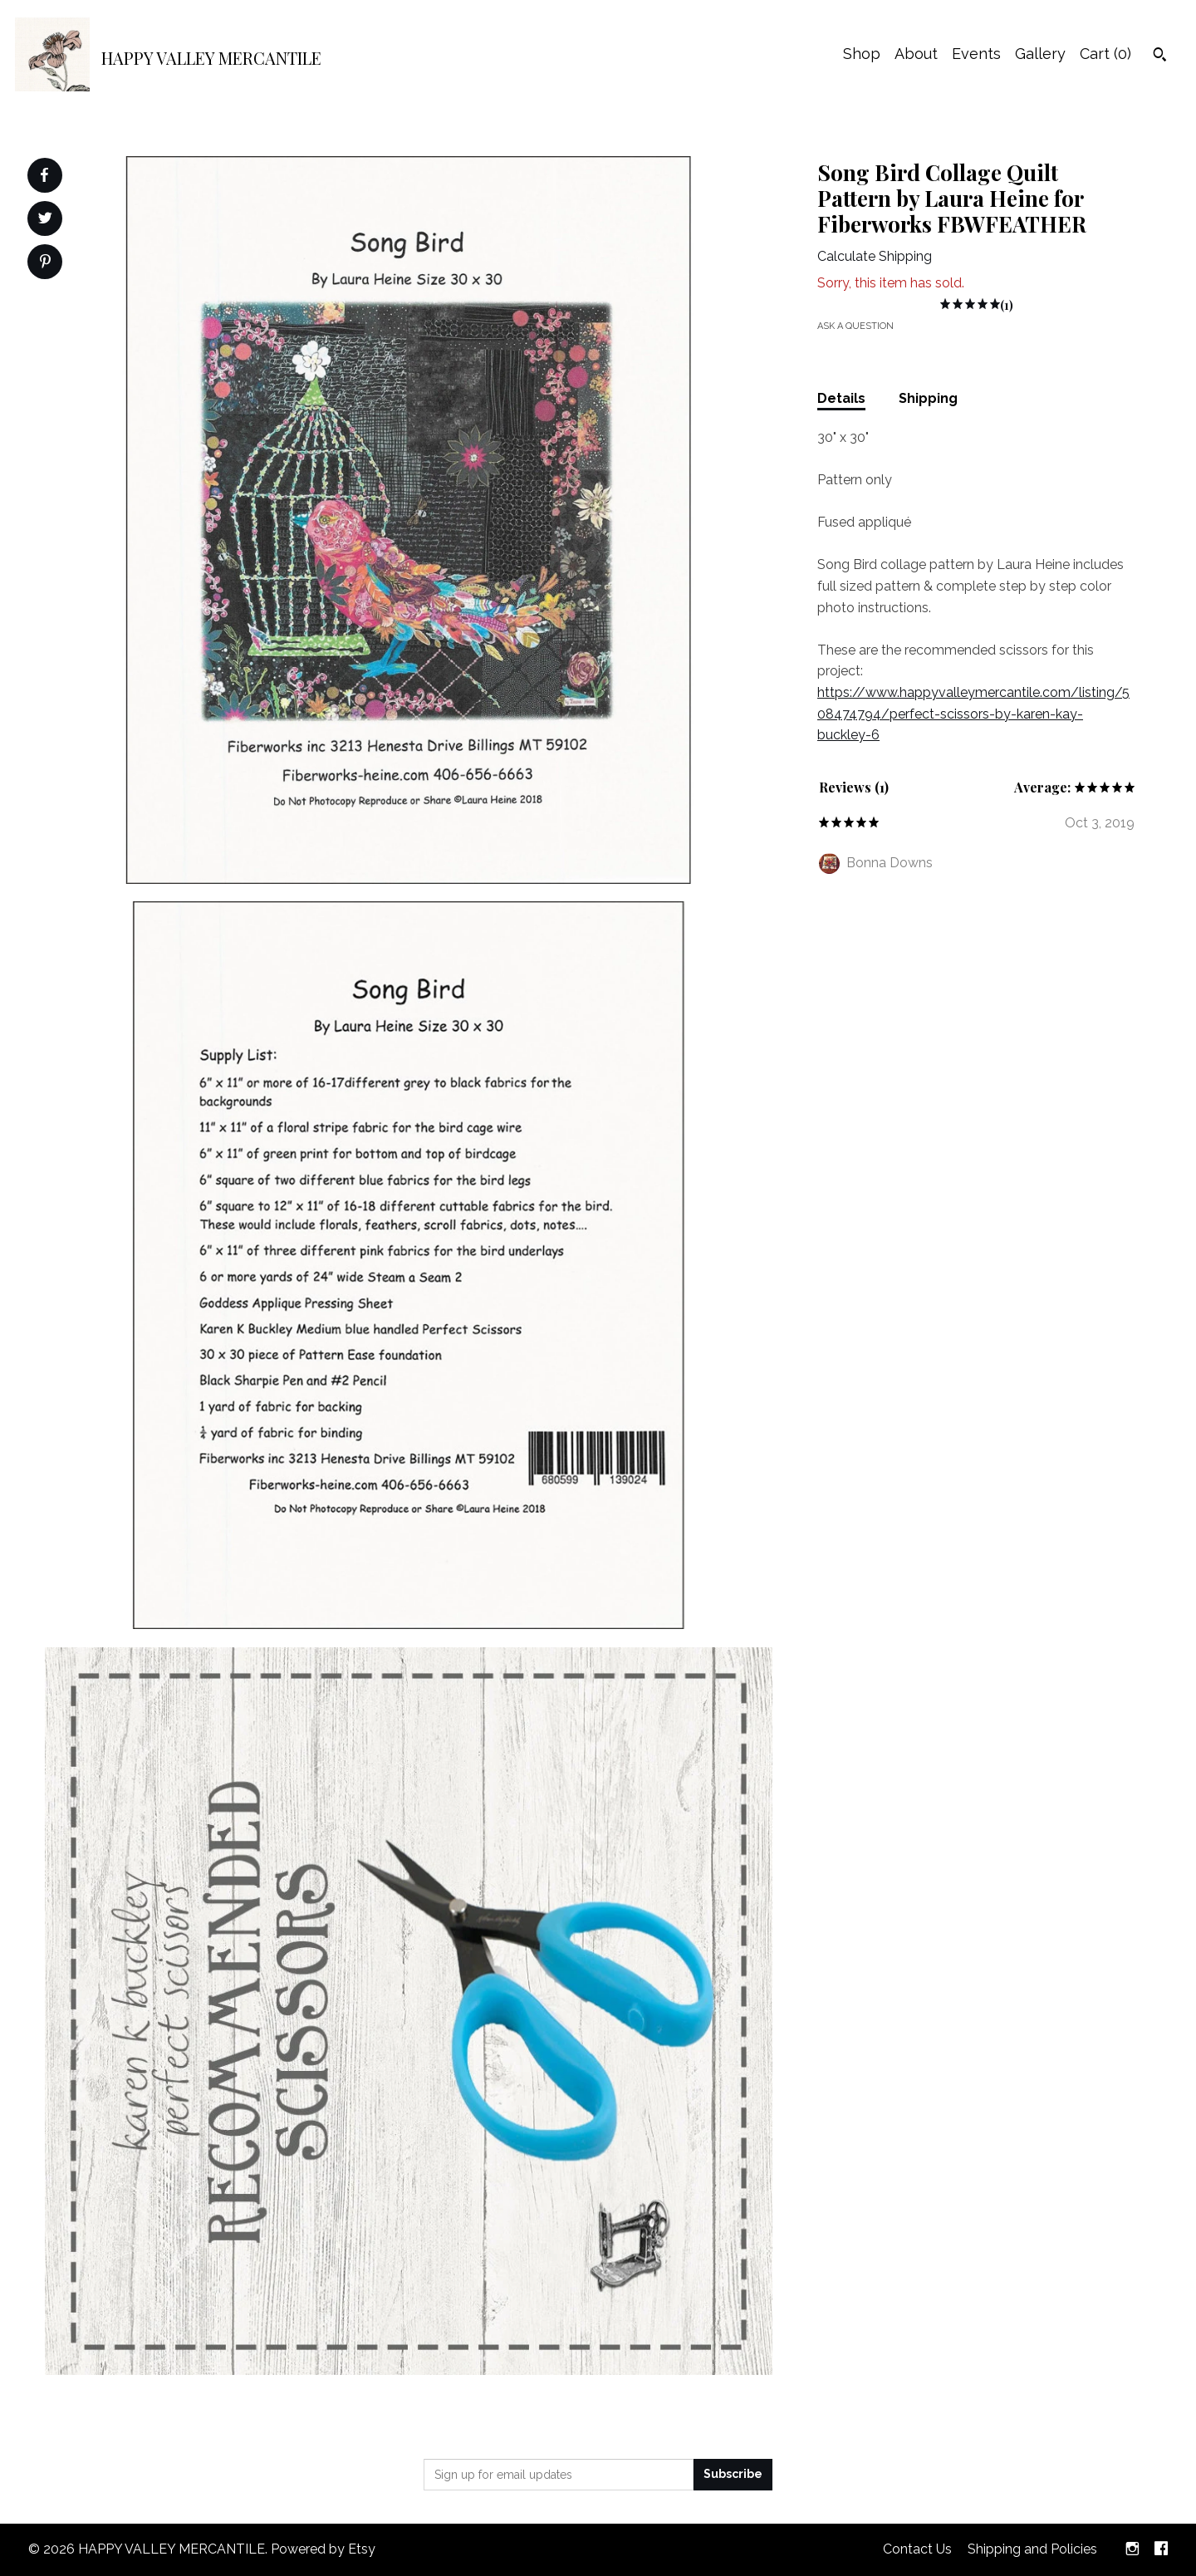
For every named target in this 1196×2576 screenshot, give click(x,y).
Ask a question (855, 326)
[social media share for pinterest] (45, 263)
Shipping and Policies (1032, 2549)
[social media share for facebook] (44, 175)
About (916, 53)
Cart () (1105, 53)
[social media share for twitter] (45, 220)
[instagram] (1132, 2549)
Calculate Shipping (874, 256)
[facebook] (1161, 2549)
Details (841, 398)
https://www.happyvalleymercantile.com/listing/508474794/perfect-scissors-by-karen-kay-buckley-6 (973, 713)
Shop (861, 53)
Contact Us (917, 2549)
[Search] (1160, 56)
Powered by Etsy (323, 2549)
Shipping (928, 398)
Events (976, 53)
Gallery (1040, 53)
